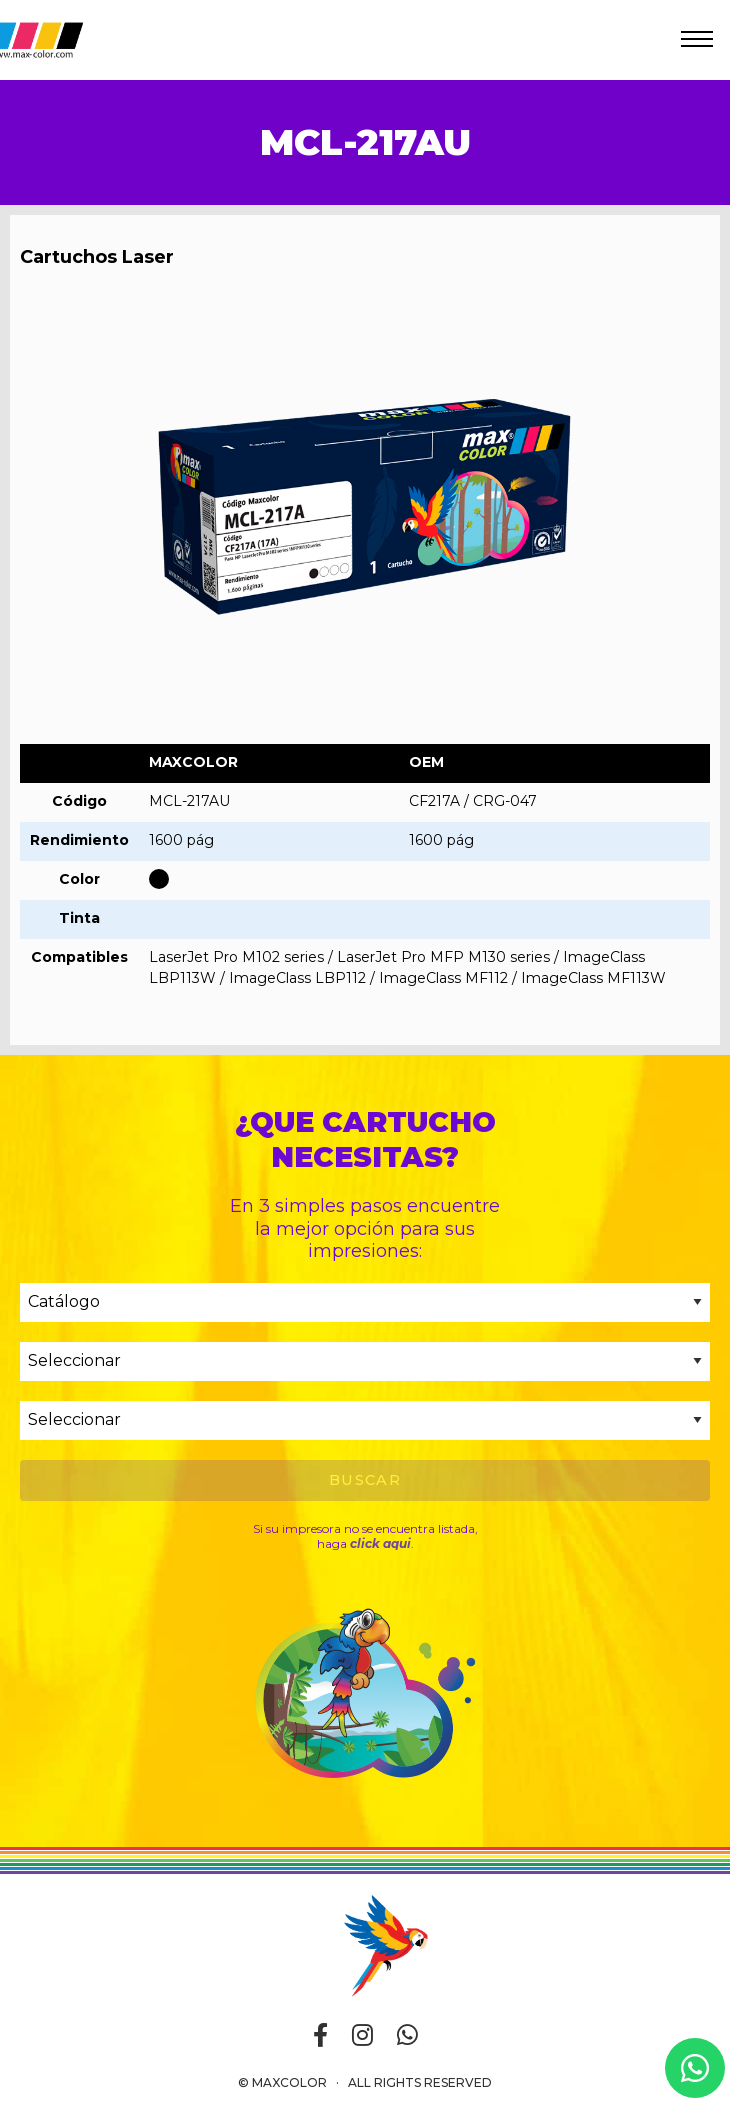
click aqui (380, 1543)
